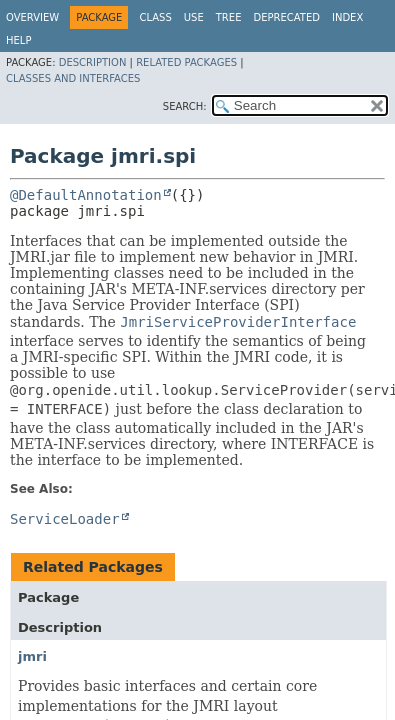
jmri (32, 656)
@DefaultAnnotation (86, 195)
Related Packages (186, 62)
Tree (229, 17)
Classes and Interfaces (73, 78)
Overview (32, 17)
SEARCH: (185, 106)
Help (18, 40)
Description (93, 62)
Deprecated (286, 17)
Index (347, 17)
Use (194, 17)
